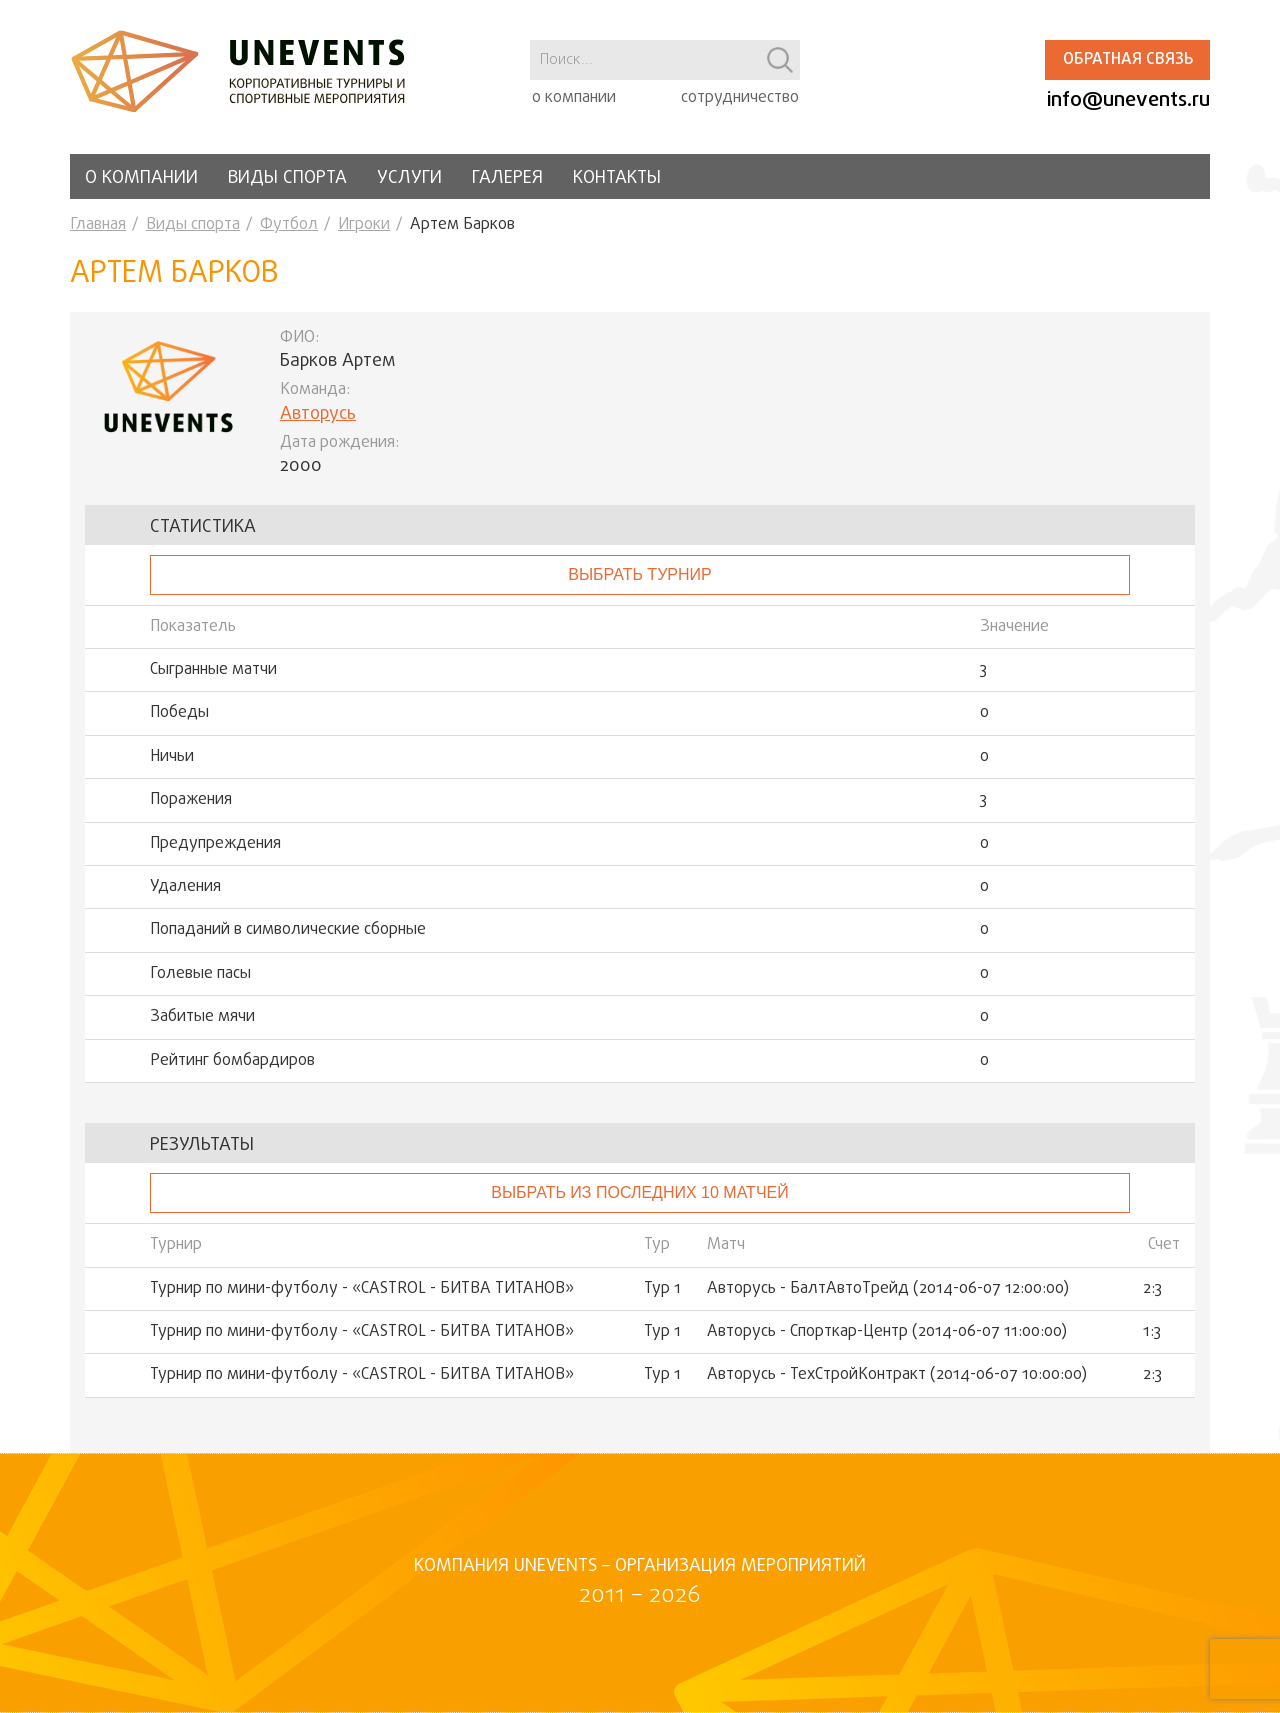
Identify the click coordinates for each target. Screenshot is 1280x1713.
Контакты (617, 178)
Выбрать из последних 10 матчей (639, 1192)
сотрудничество (740, 98)
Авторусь (318, 414)
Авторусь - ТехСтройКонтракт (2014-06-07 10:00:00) (897, 1375)
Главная (98, 225)
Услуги (409, 178)
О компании (141, 178)
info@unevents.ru (1128, 100)
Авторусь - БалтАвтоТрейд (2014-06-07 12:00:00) (888, 1289)
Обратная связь (1128, 60)
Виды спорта (287, 178)
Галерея (507, 178)
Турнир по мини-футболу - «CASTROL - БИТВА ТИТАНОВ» (362, 1289)
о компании (574, 98)
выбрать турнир (639, 574)
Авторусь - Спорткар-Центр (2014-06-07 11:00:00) (887, 1332)
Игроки (364, 225)
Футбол (289, 225)
